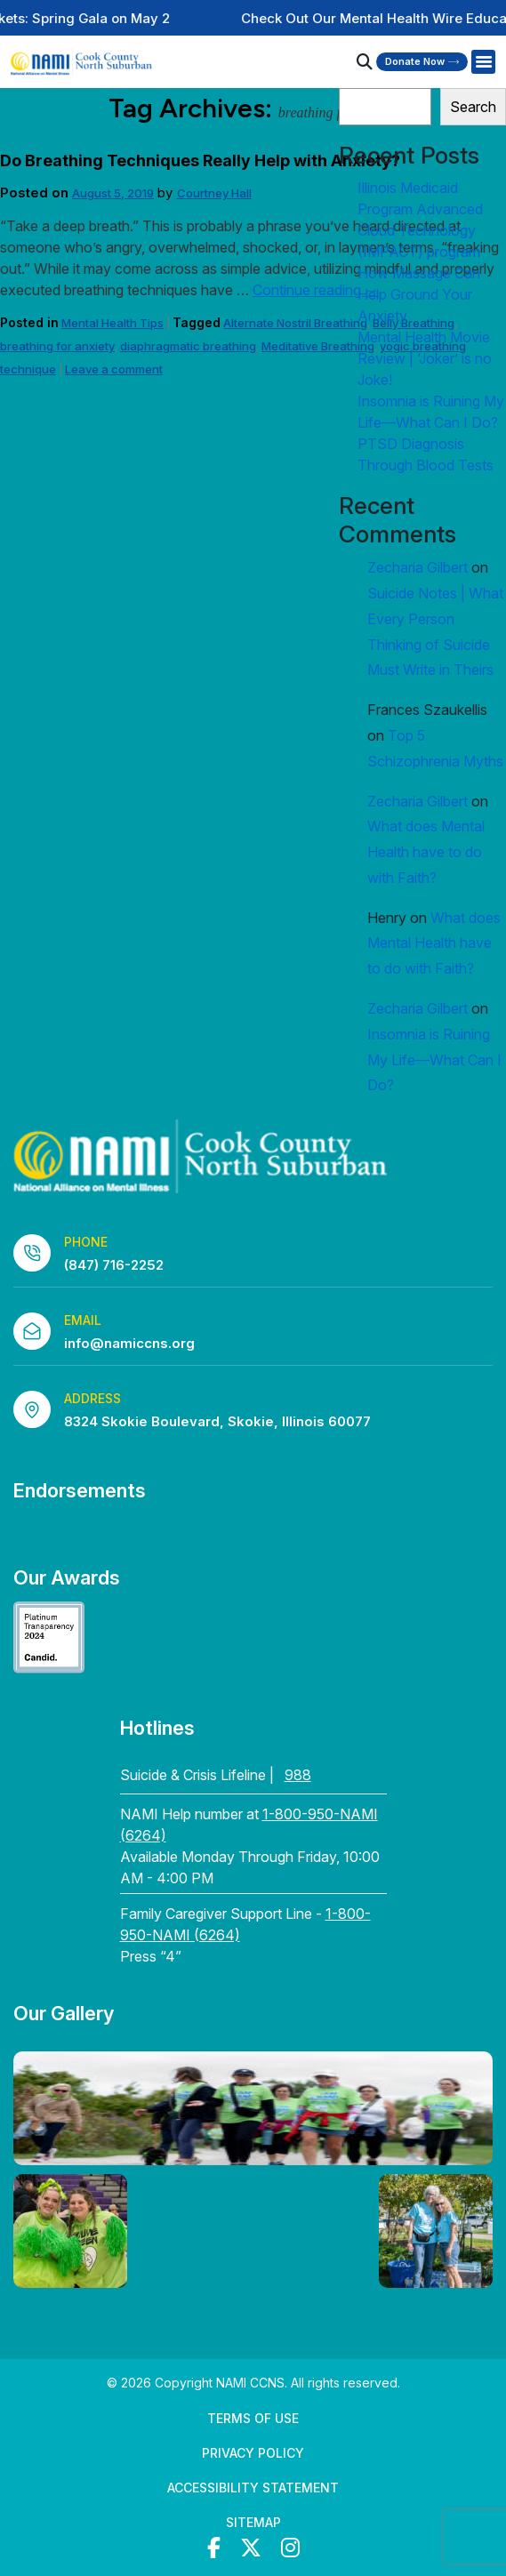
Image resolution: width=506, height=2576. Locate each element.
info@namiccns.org (129, 1343)
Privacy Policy (253, 2452)
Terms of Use (253, 2418)
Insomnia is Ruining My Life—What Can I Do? (434, 1060)
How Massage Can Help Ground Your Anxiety (418, 294)
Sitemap (253, 2522)
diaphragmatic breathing (188, 346)
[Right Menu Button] (483, 62)
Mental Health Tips (112, 323)
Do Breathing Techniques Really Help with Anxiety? (200, 160)
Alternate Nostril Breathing (295, 323)
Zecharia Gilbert (417, 567)
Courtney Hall (214, 193)
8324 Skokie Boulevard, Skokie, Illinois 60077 (217, 1421)
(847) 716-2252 (114, 1264)
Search (473, 107)
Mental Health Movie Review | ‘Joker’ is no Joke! (424, 358)
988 (298, 1775)
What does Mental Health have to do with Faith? (426, 852)
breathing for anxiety (57, 346)
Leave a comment (114, 369)
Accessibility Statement (253, 2487)
